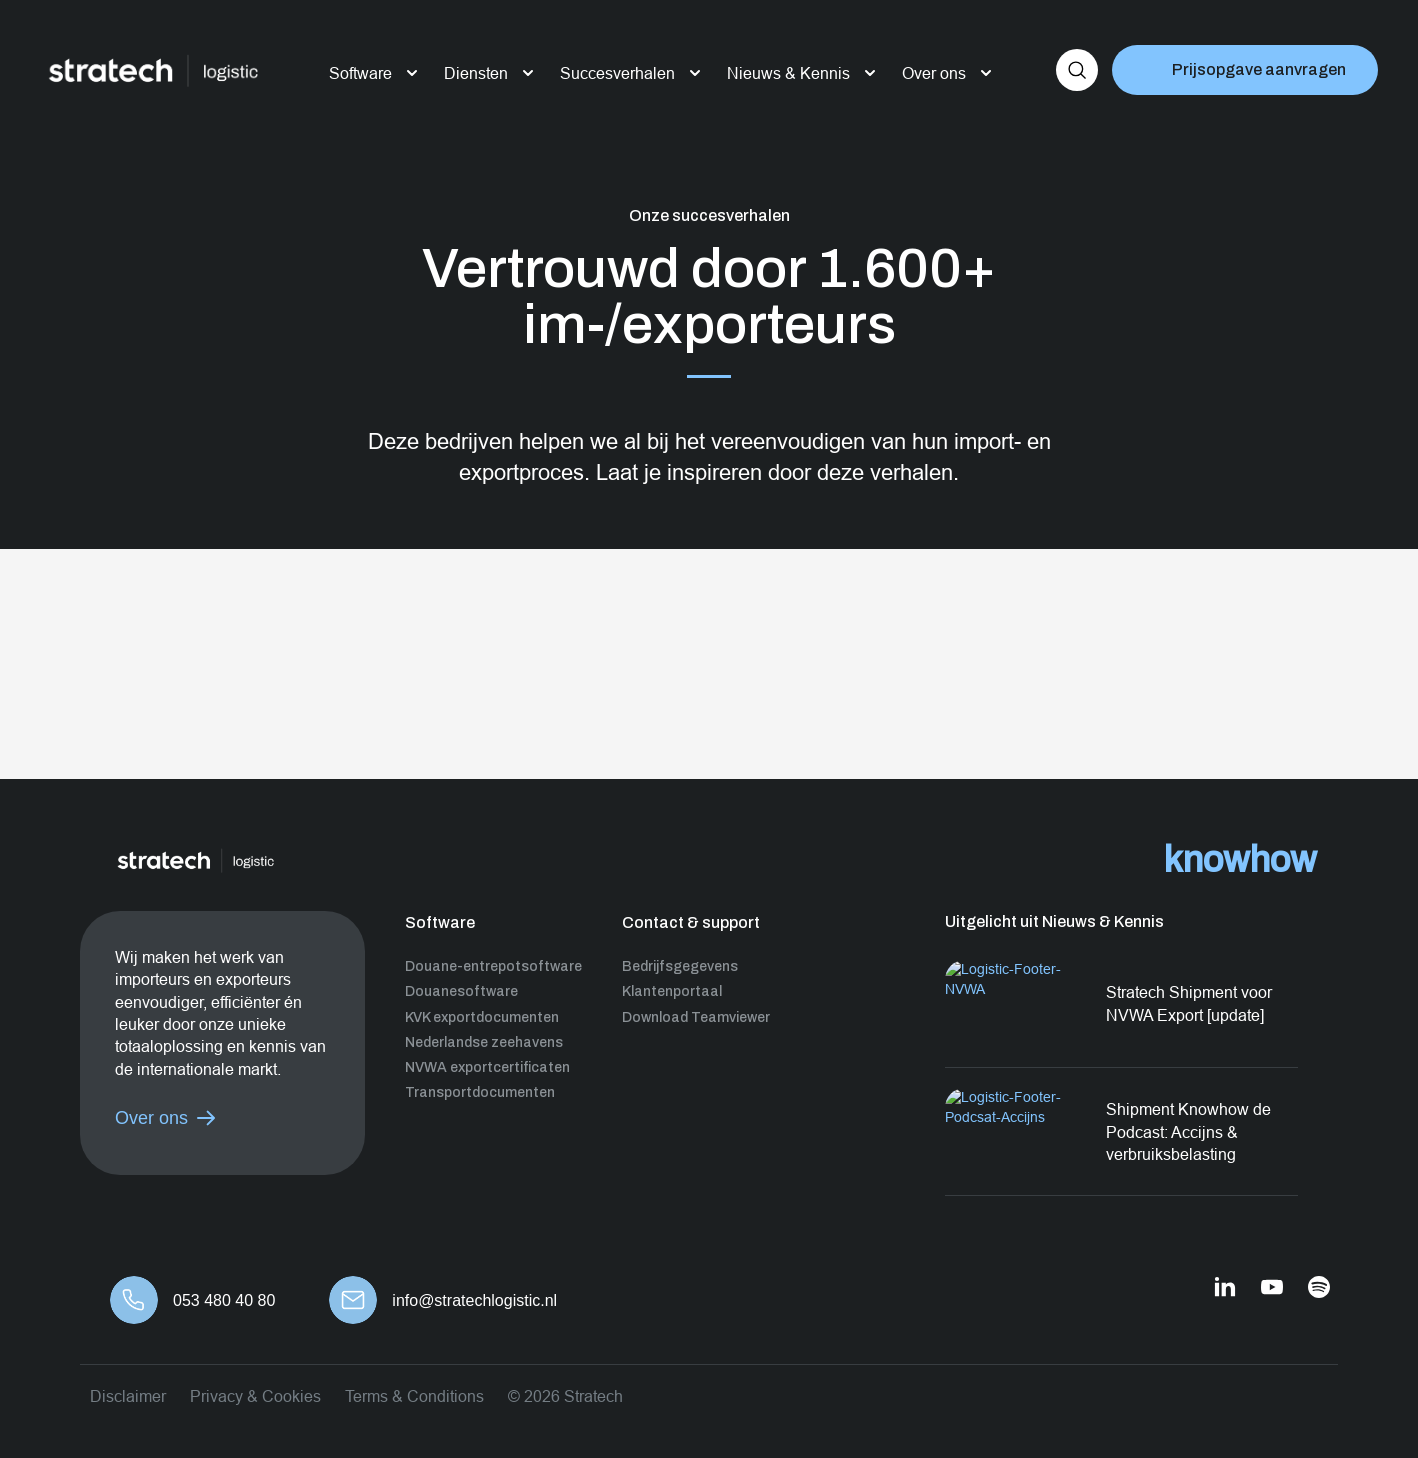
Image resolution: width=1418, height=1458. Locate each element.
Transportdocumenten (480, 1092)
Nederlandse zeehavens (484, 1042)
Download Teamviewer (696, 1017)
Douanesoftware (461, 991)
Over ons (934, 73)
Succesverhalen (617, 73)
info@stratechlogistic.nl (474, 1300)
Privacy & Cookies (255, 1396)
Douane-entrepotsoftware (493, 966)
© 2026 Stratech (565, 1396)
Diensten (476, 73)
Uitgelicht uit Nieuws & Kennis (1054, 921)
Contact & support (691, 922)
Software (360, 73)
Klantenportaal (672, 991)
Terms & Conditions (414, 1396)
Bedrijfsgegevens (680, 966)
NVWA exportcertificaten (487, 1067)
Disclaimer (128, 1396)
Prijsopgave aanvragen (1259, 69)
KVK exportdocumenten (482, 1017)
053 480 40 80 (224, 1300)
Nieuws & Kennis (788, 73)
